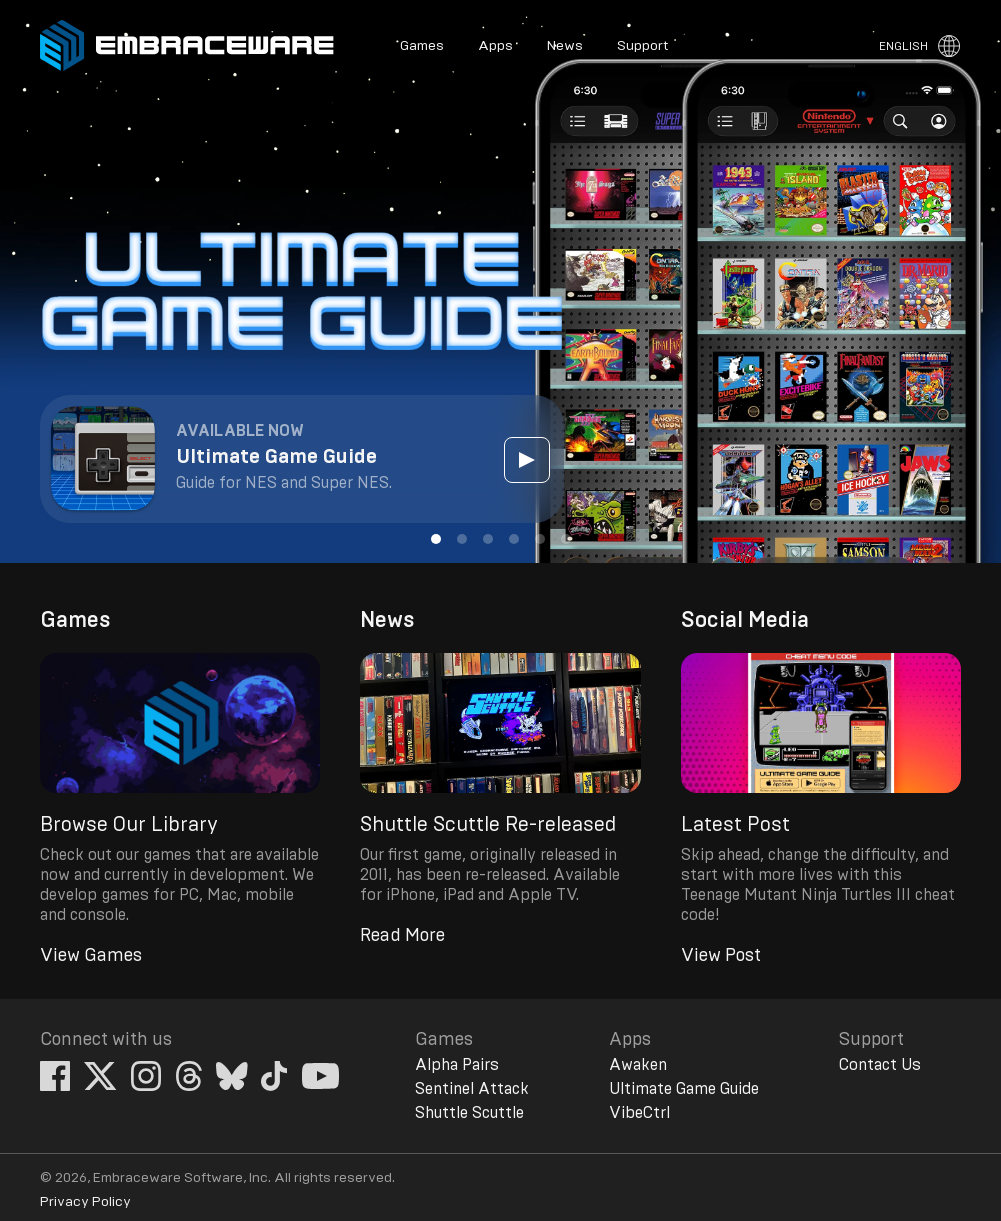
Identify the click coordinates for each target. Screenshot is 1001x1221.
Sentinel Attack (472, 1089)
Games (422, 46)
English (903, 46)
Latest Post (735, 825)
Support (642, 46)
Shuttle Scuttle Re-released (488, 825)
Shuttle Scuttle (469, 1113)
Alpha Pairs (457, 1065)
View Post (721, 956)
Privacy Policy (85, 1202)
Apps (495, 46)
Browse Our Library (129, 825)
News (565, 46)
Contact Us (880, 1065)
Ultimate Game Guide (684, 1089)
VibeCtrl (639, 1113)
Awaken (638, 1065)
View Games (91, 956)
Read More (402, 936)
